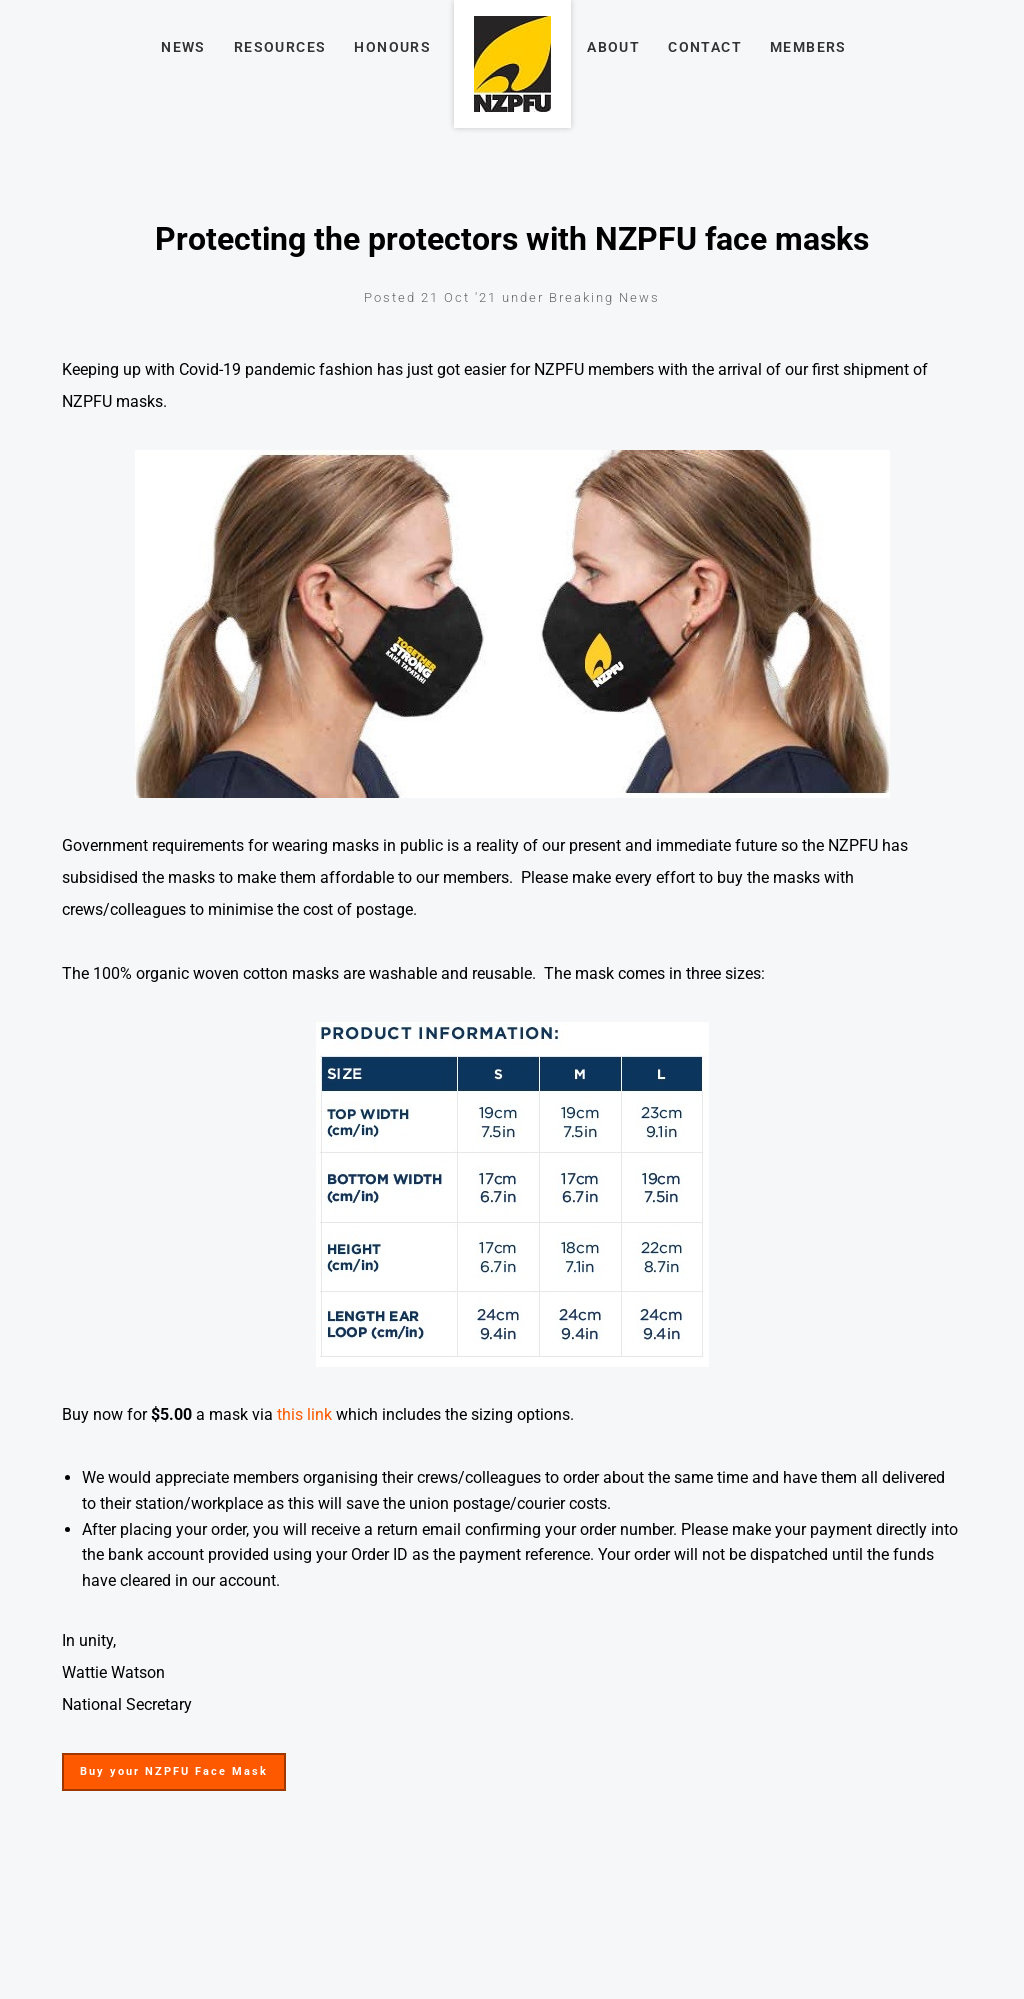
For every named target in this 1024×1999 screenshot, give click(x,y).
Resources (280, 47)
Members (808, 47)
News (183, 47)
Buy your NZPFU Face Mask (160, 1765)
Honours (392, 47)
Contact (705, 47)
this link (304, 1414)
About (613, 47)
